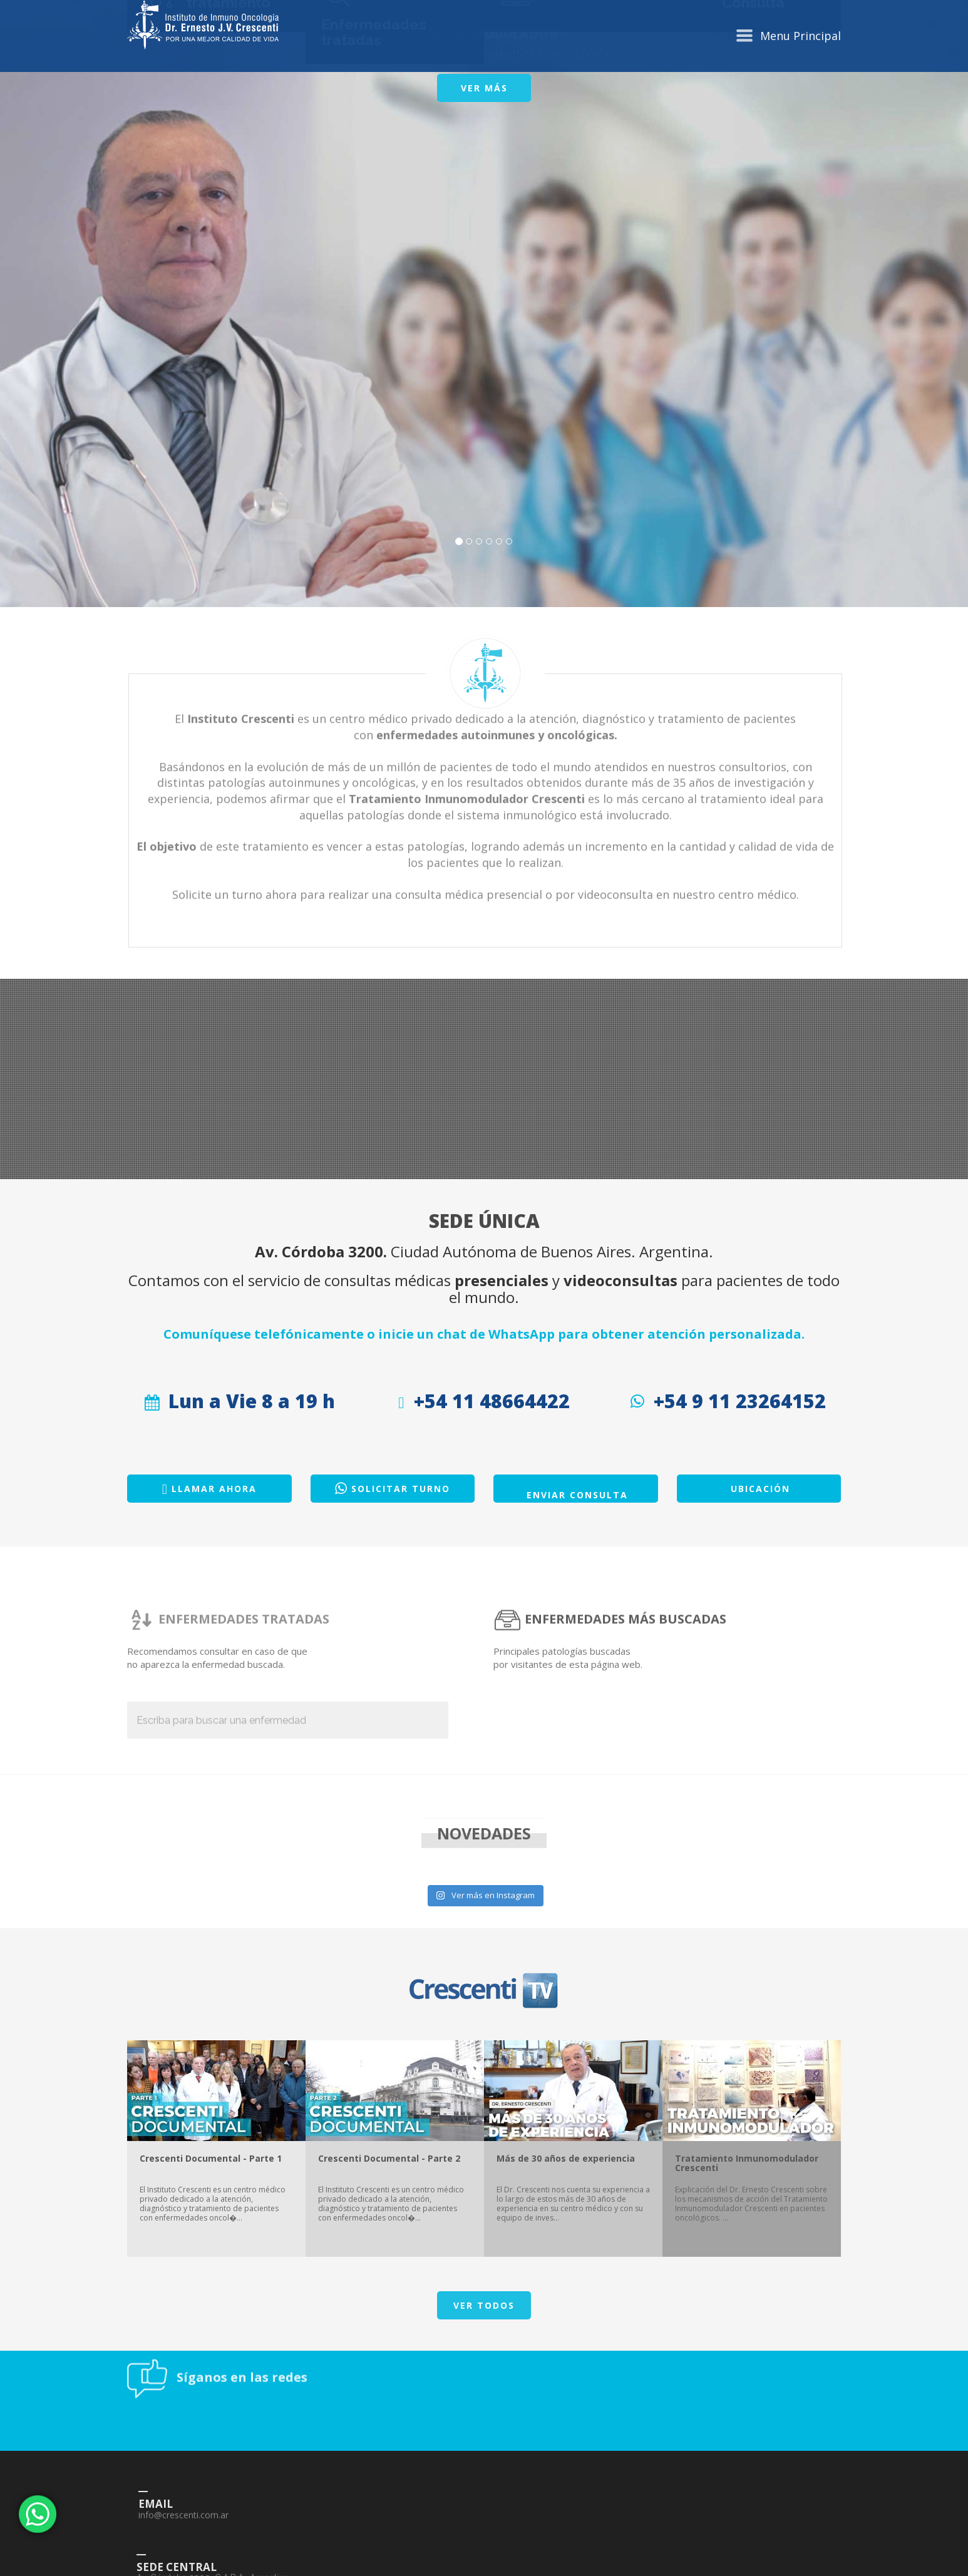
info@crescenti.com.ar (300, 2569)
